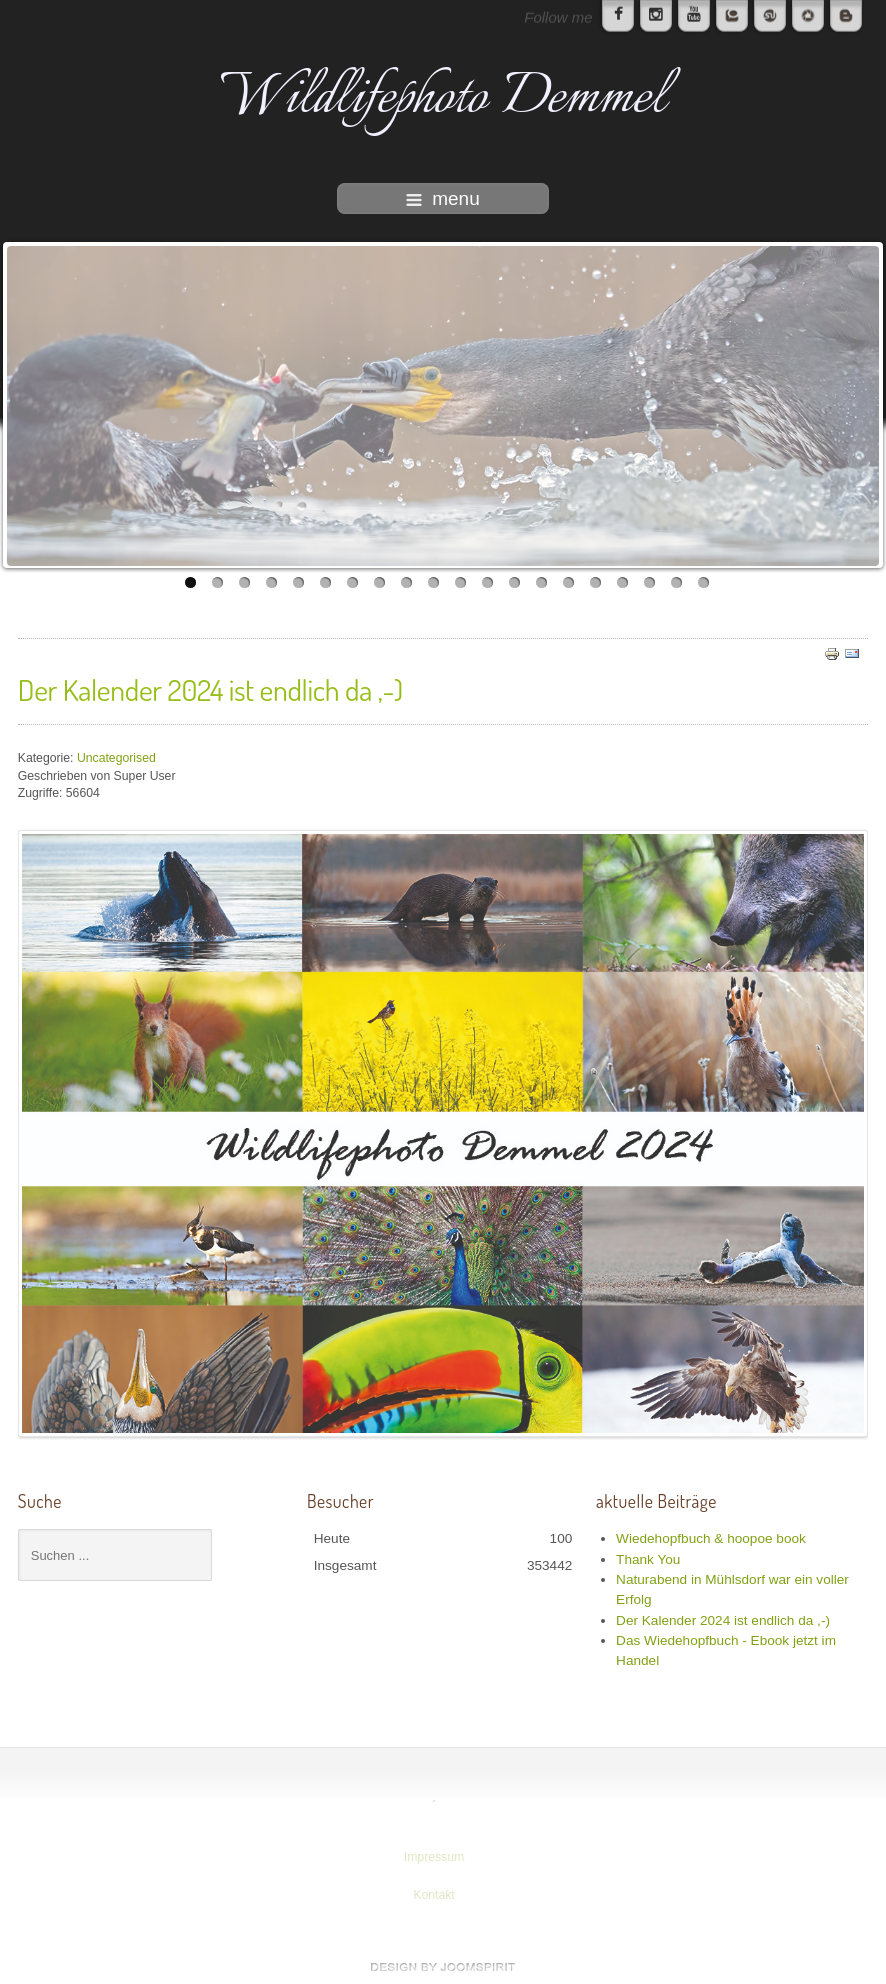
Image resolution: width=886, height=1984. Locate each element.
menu (443, 198)
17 (622, 582)
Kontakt (431, 1895)
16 (595, 582)
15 (568, 582)
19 (676, 582)
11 (460, 582)
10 (433, 582)
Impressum (431, 1857)
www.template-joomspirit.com (443, 1967)
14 (541, 582)
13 (514, 582)
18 (649, 582)
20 (703, 582)
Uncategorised (116, 758)
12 (487, 582)
